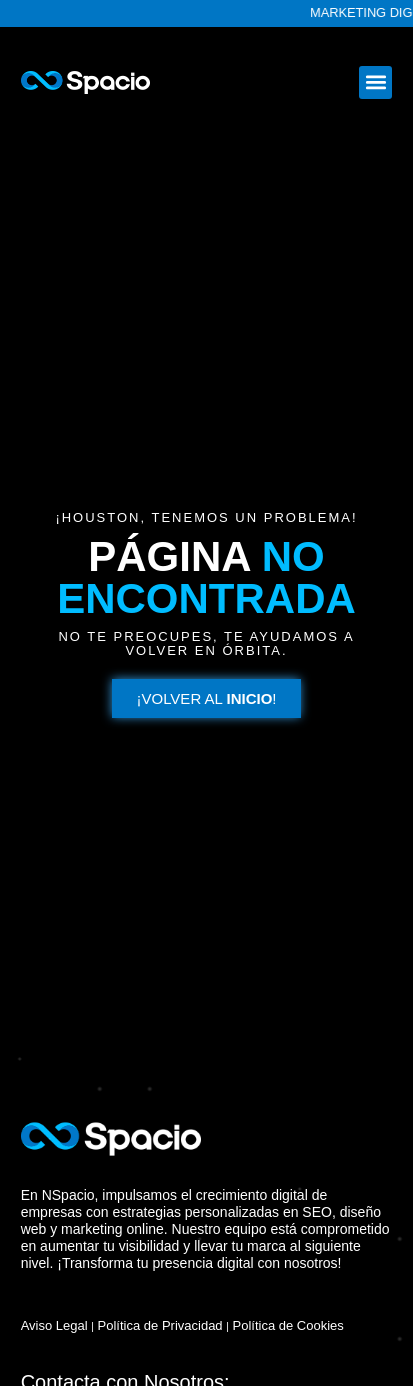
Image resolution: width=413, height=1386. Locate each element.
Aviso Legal (54, 1325)
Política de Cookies (288, 1325)
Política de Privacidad (160, 1325)
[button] (375, 82)
